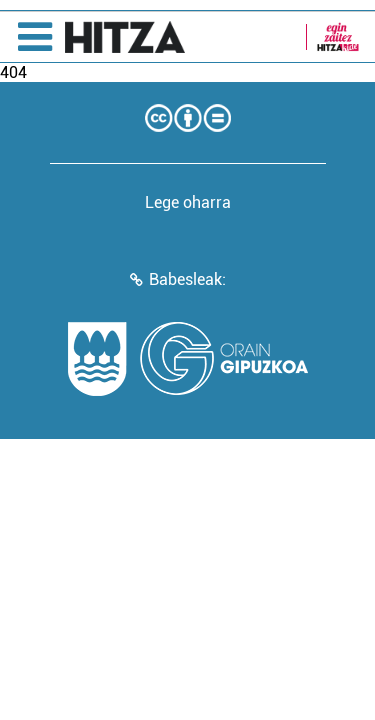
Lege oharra (188, 202)
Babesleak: (187, 279)
